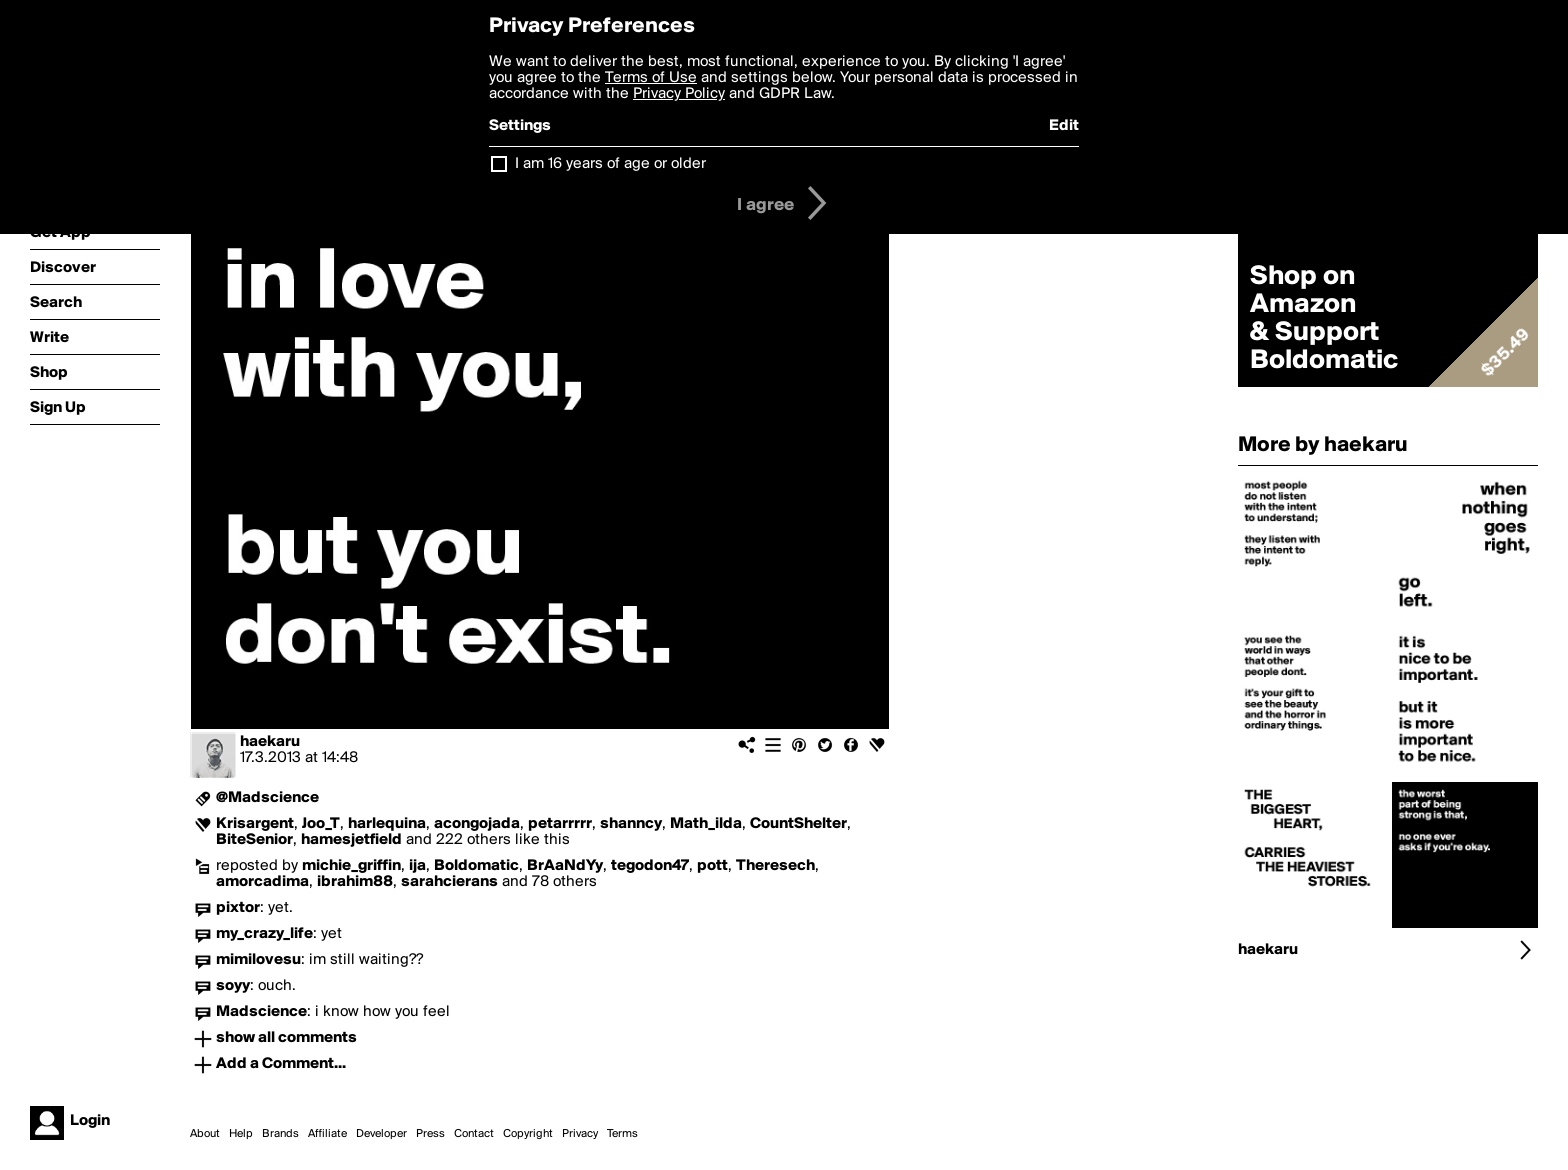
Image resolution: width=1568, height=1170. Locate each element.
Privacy (580, 1134)
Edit (1064, 126)
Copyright (528, 1134)
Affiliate (327, 1134)
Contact (474, 1134)
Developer (381, 1134)
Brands (280, 1134)
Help (241, 1134)
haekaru (270, 742)
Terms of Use (651, 78)
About (205, 1134)
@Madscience (267, 798)
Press (430, 1134)
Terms (622, 1134)
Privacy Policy (679, 94)
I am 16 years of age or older (610, 164)
